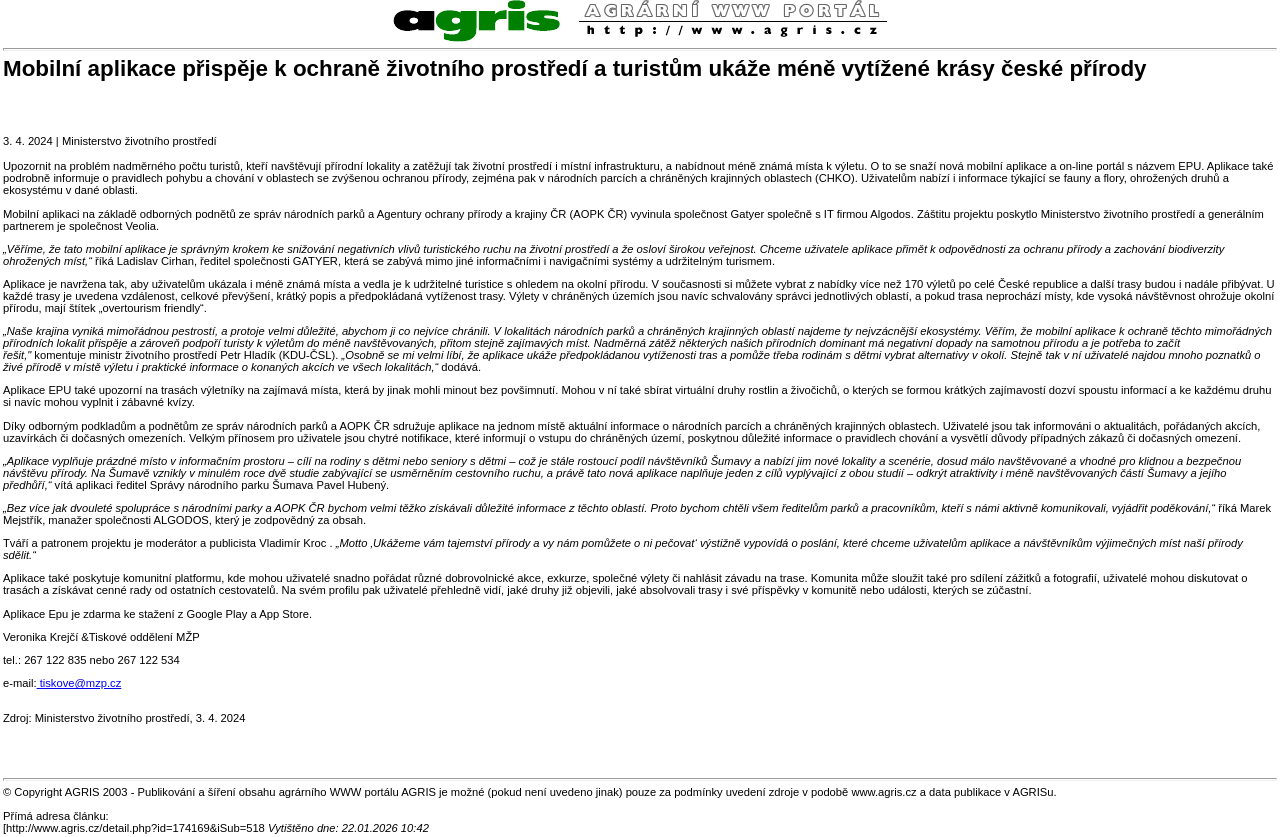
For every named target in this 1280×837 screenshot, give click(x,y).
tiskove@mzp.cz (79, 683)
